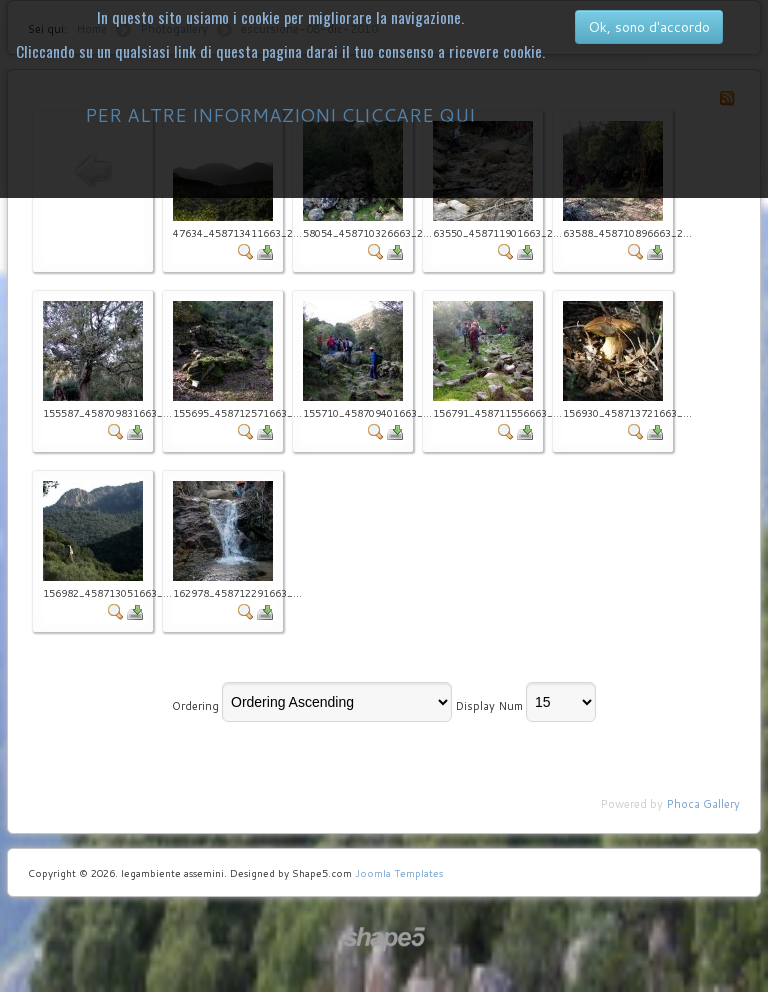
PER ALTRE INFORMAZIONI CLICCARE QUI (280, 115)
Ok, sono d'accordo (649, 27)
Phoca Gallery (703, 804)
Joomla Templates (399, 873)
